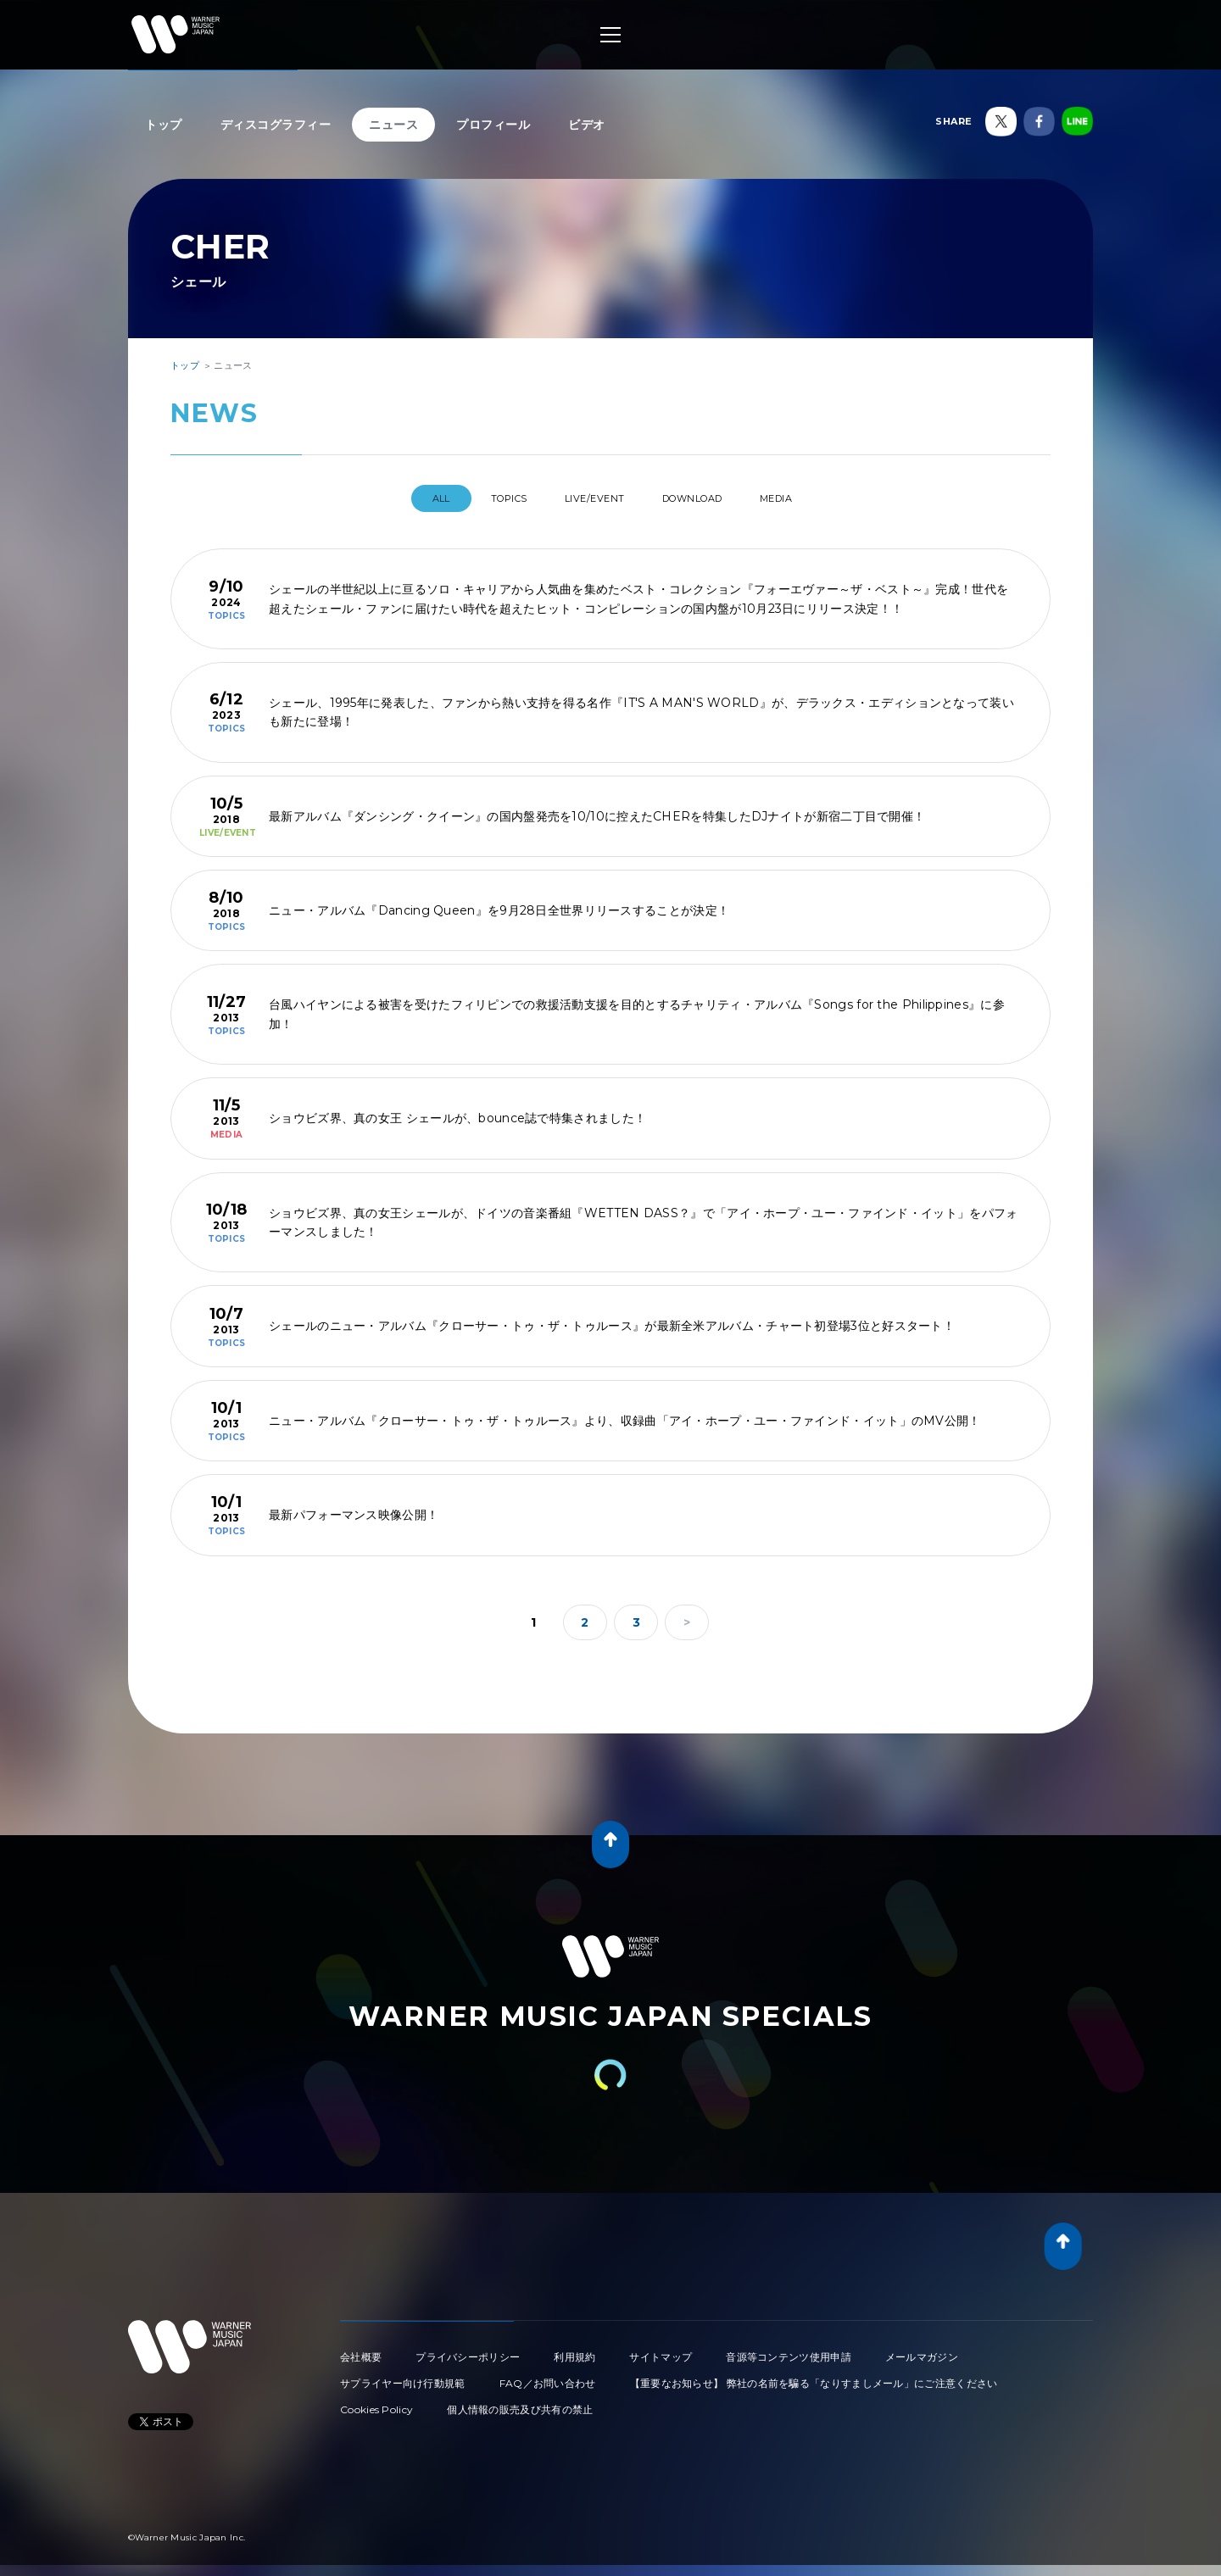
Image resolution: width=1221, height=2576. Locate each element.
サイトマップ (660, 2350)
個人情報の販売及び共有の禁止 (520, 2402)
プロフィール (493, 124)
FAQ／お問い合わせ (547, 2376)
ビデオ (586, 124)
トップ (163, 124)
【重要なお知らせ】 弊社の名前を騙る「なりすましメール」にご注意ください (814, 2376)
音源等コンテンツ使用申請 (788, 2350)
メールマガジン (921, 2350)
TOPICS (488, 498)
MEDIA (808, 498)
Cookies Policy (376, 2402)
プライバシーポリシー (467, 2350)
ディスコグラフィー (276, 124)
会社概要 (361, 2350)
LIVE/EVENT (591, 498)
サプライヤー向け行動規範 (403, 2376)
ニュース (393, 124)
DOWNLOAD (707, 498)
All (406, 498)
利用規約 (574, 2350)
